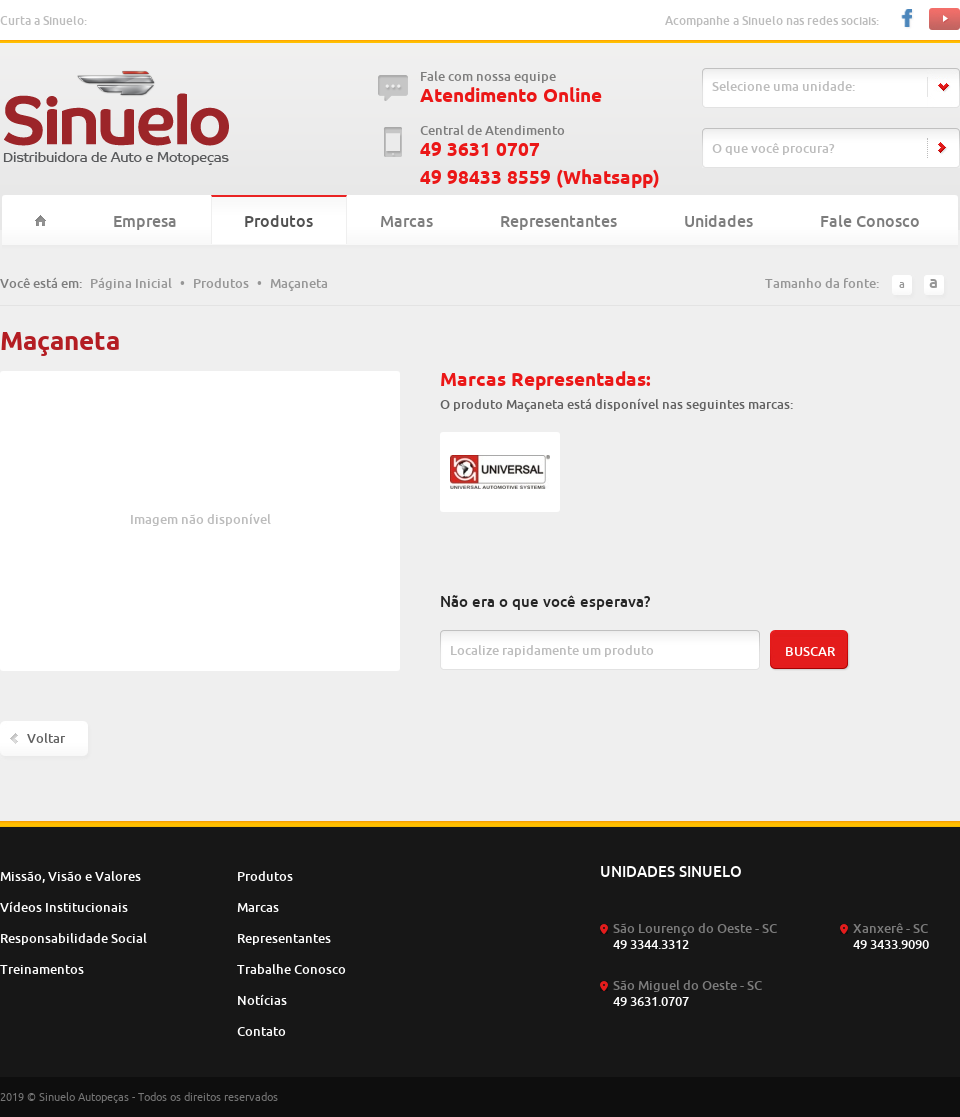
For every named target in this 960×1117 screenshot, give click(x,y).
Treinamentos (42, 969)
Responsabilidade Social (73, 938)
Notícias (262, 1000)
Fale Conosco (870, 221)
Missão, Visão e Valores (70, 876)
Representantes (558, 221)
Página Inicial (131, 283)
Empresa (145, 221)
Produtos (278, 221)
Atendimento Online (511, 95)
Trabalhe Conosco (291, 969)
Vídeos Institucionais (64, 907)
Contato (261, 1031)
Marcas (406, 221)
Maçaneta (299, 283)
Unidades (718, 221)
